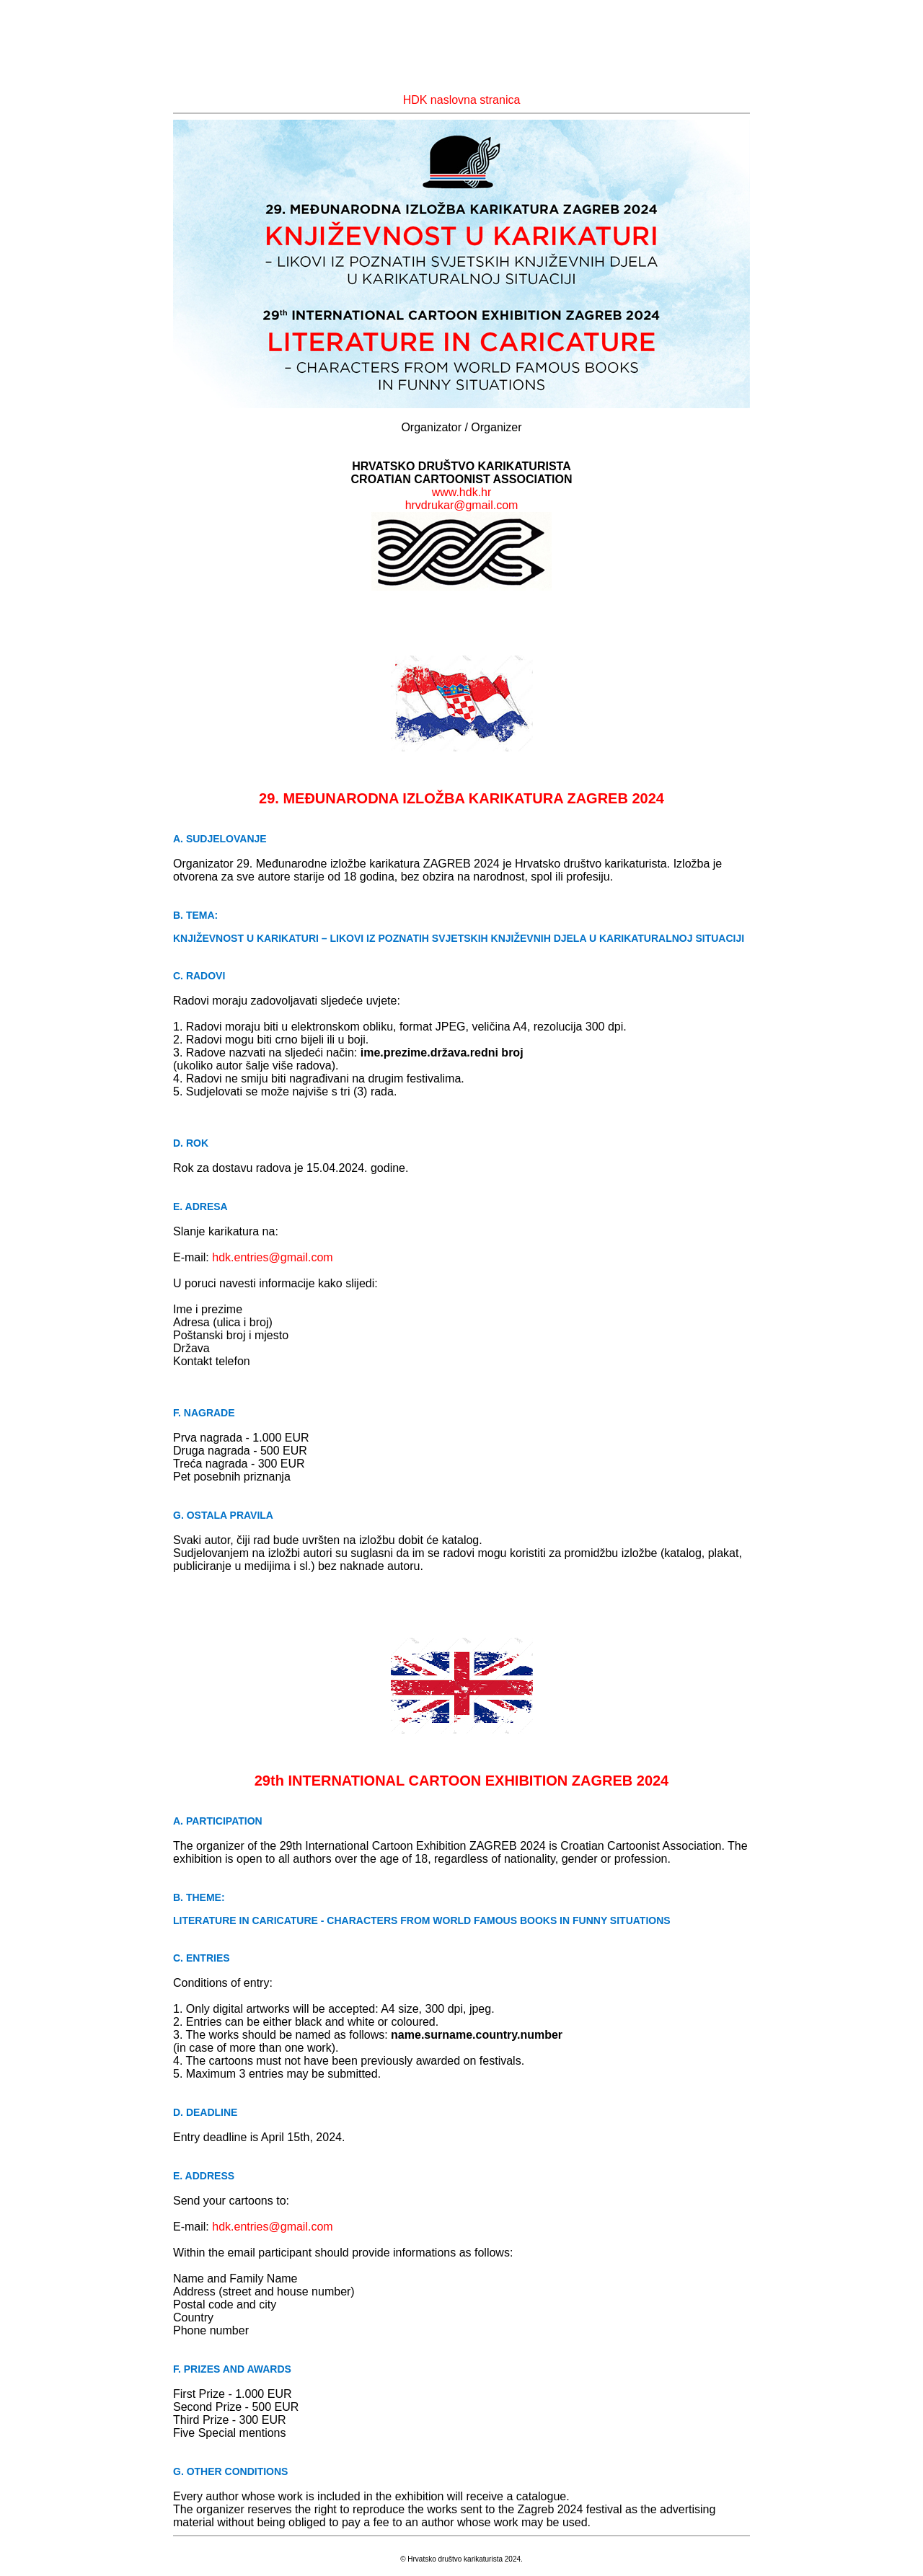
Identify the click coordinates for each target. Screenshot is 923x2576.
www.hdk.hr (462, 492)
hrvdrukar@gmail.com (461, 505)
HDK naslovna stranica (462, 100)
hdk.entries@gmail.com (272, 1257)
